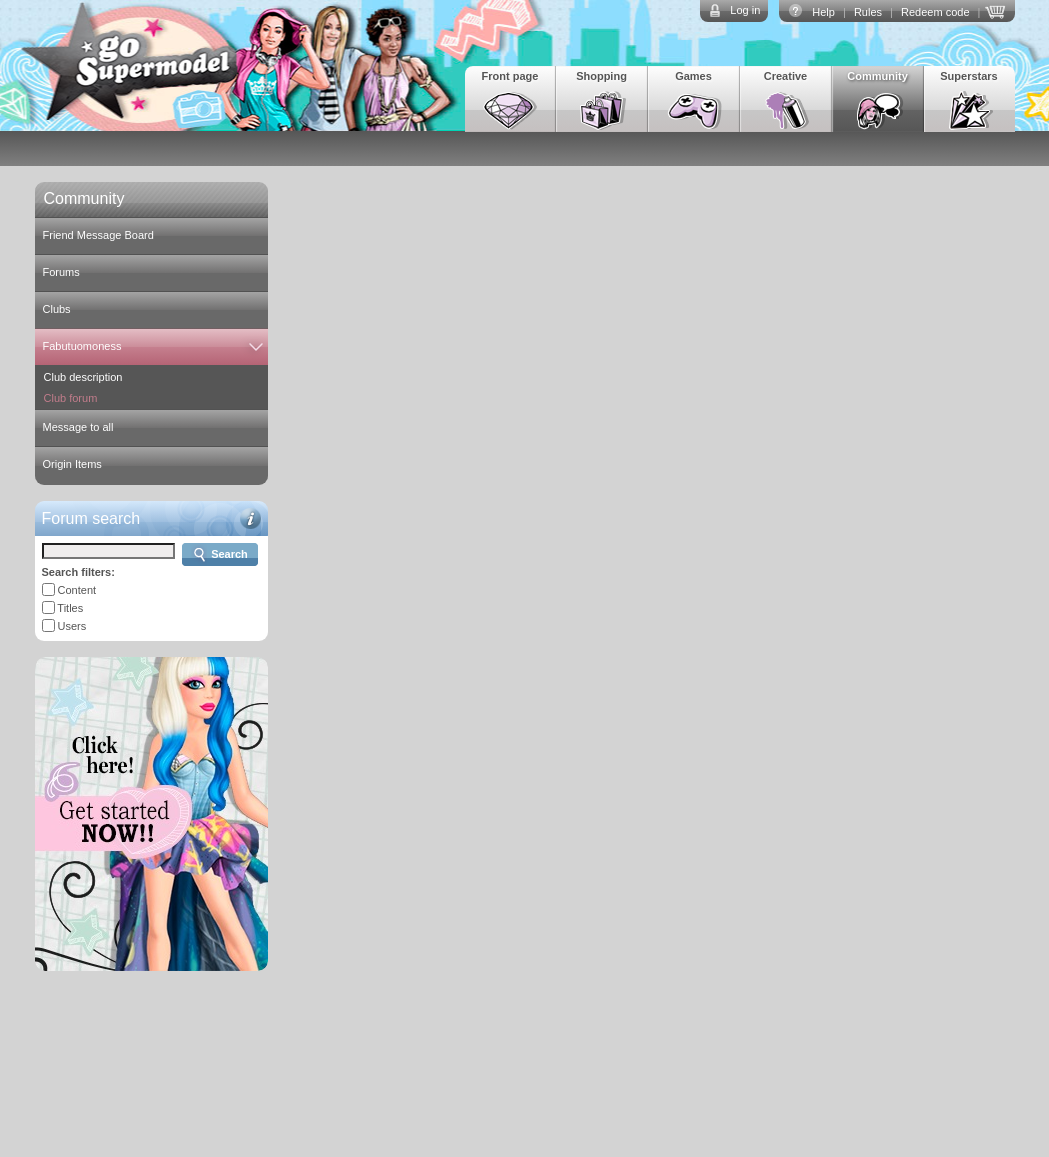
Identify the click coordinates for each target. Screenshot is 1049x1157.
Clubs (57, 309)
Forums (61, 272)
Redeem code (935, 12)
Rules (868, 12)
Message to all (78, 427)
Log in (745, 10)
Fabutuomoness (82, 346)
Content (77, 590)
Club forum (71, 398)
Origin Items (72, 464)
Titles (70, 608)
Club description (83, 377)
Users (72, 626)
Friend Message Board (98, 235)
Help (823, 12)
